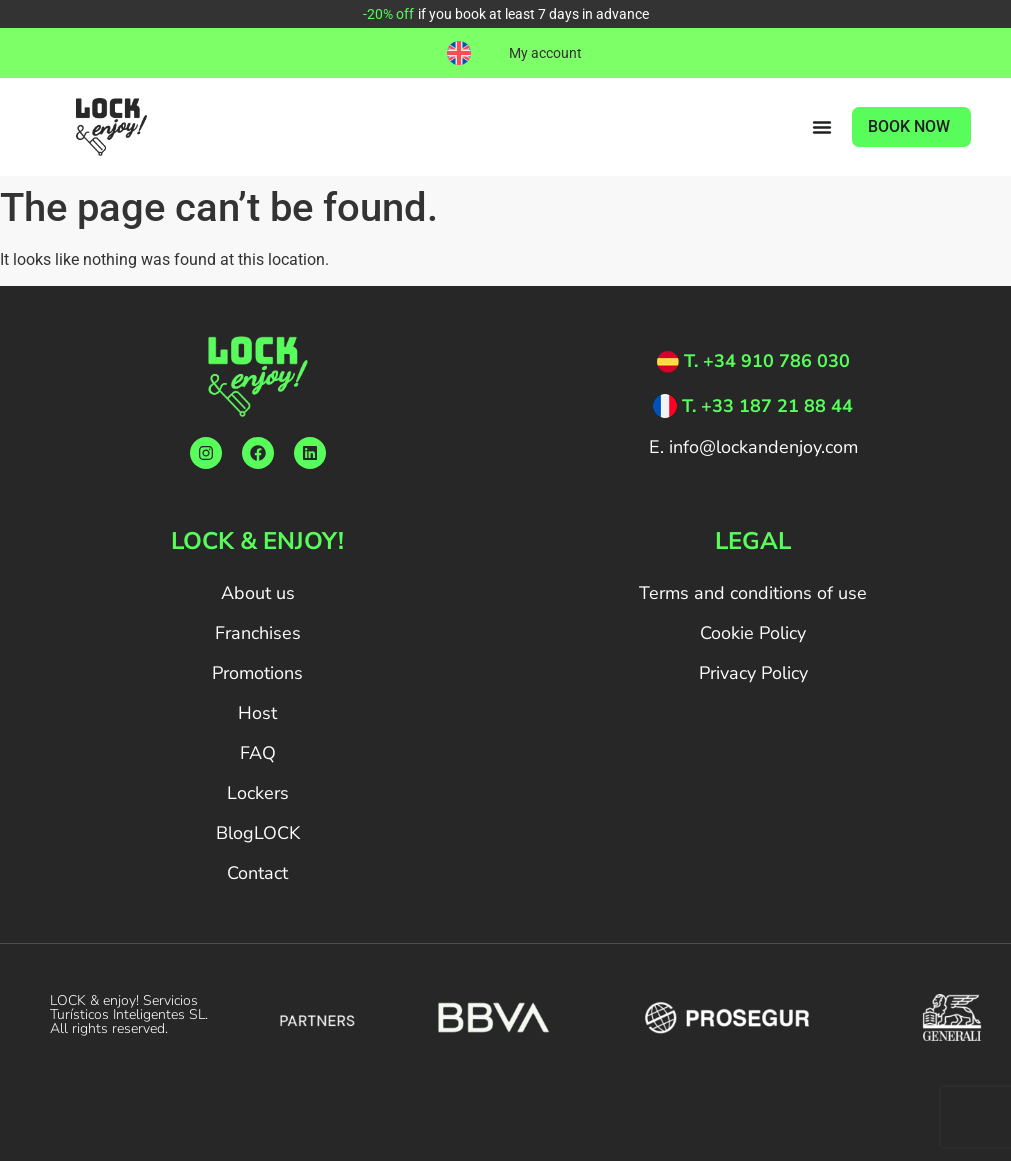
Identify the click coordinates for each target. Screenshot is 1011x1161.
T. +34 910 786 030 (767, 361)
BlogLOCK (258, 833)
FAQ (258, 753)
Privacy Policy (753, 673)
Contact (257, 873)
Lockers (258, 793)
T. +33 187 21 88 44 (767, 406)
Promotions (257, 673)
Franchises (258, 633)
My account (545, 53)
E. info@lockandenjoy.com (753, 447)
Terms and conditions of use (753, 593)
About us (258, 593)
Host (257, 713)
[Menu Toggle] (822, 127)
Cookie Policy (753, 633)
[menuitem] (459, 53)
